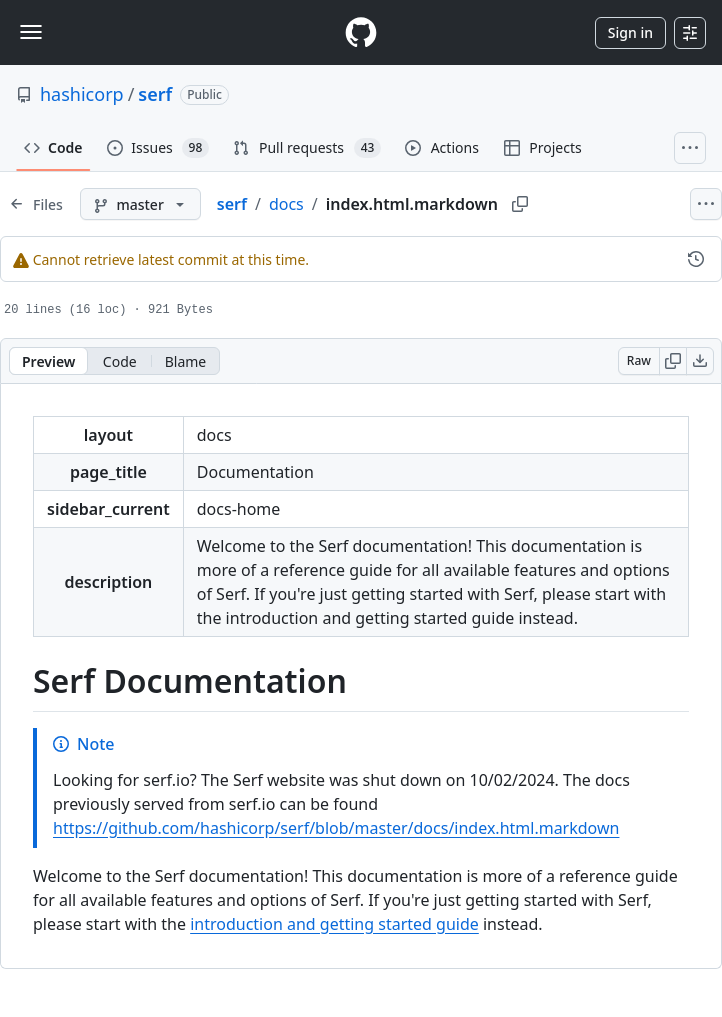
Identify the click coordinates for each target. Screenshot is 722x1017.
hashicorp (82, 94)
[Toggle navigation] (31, 32)
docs (286, 204)
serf (155, 94)
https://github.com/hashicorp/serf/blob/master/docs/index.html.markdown (336, 828)
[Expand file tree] (36, 204)
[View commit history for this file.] (696, 259)
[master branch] (140, 204)
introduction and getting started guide (334, 924)
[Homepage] (361, 32)
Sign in (630, 32)
